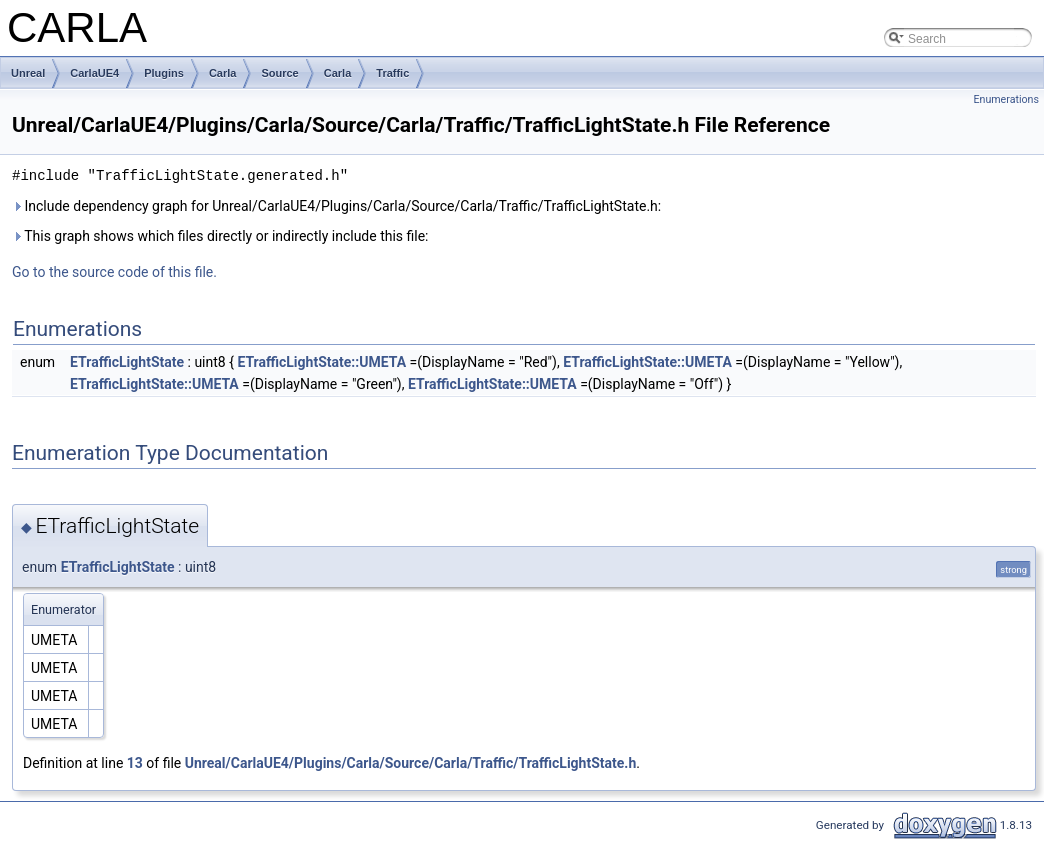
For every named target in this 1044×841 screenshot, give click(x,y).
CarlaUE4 (94, 73)
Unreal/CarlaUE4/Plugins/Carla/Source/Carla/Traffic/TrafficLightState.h (411, 763)
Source (279, 73)
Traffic (392, 73)
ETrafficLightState (127, 362)
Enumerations (1006, 99)
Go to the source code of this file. (114, 272)
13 (135, 763)
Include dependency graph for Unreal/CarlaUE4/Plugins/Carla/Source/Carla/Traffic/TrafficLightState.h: (336, 206)
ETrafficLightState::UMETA (321, 362)
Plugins (164, 73)
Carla (223, 73)
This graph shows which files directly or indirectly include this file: (220, 236)
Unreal (28, 73)
